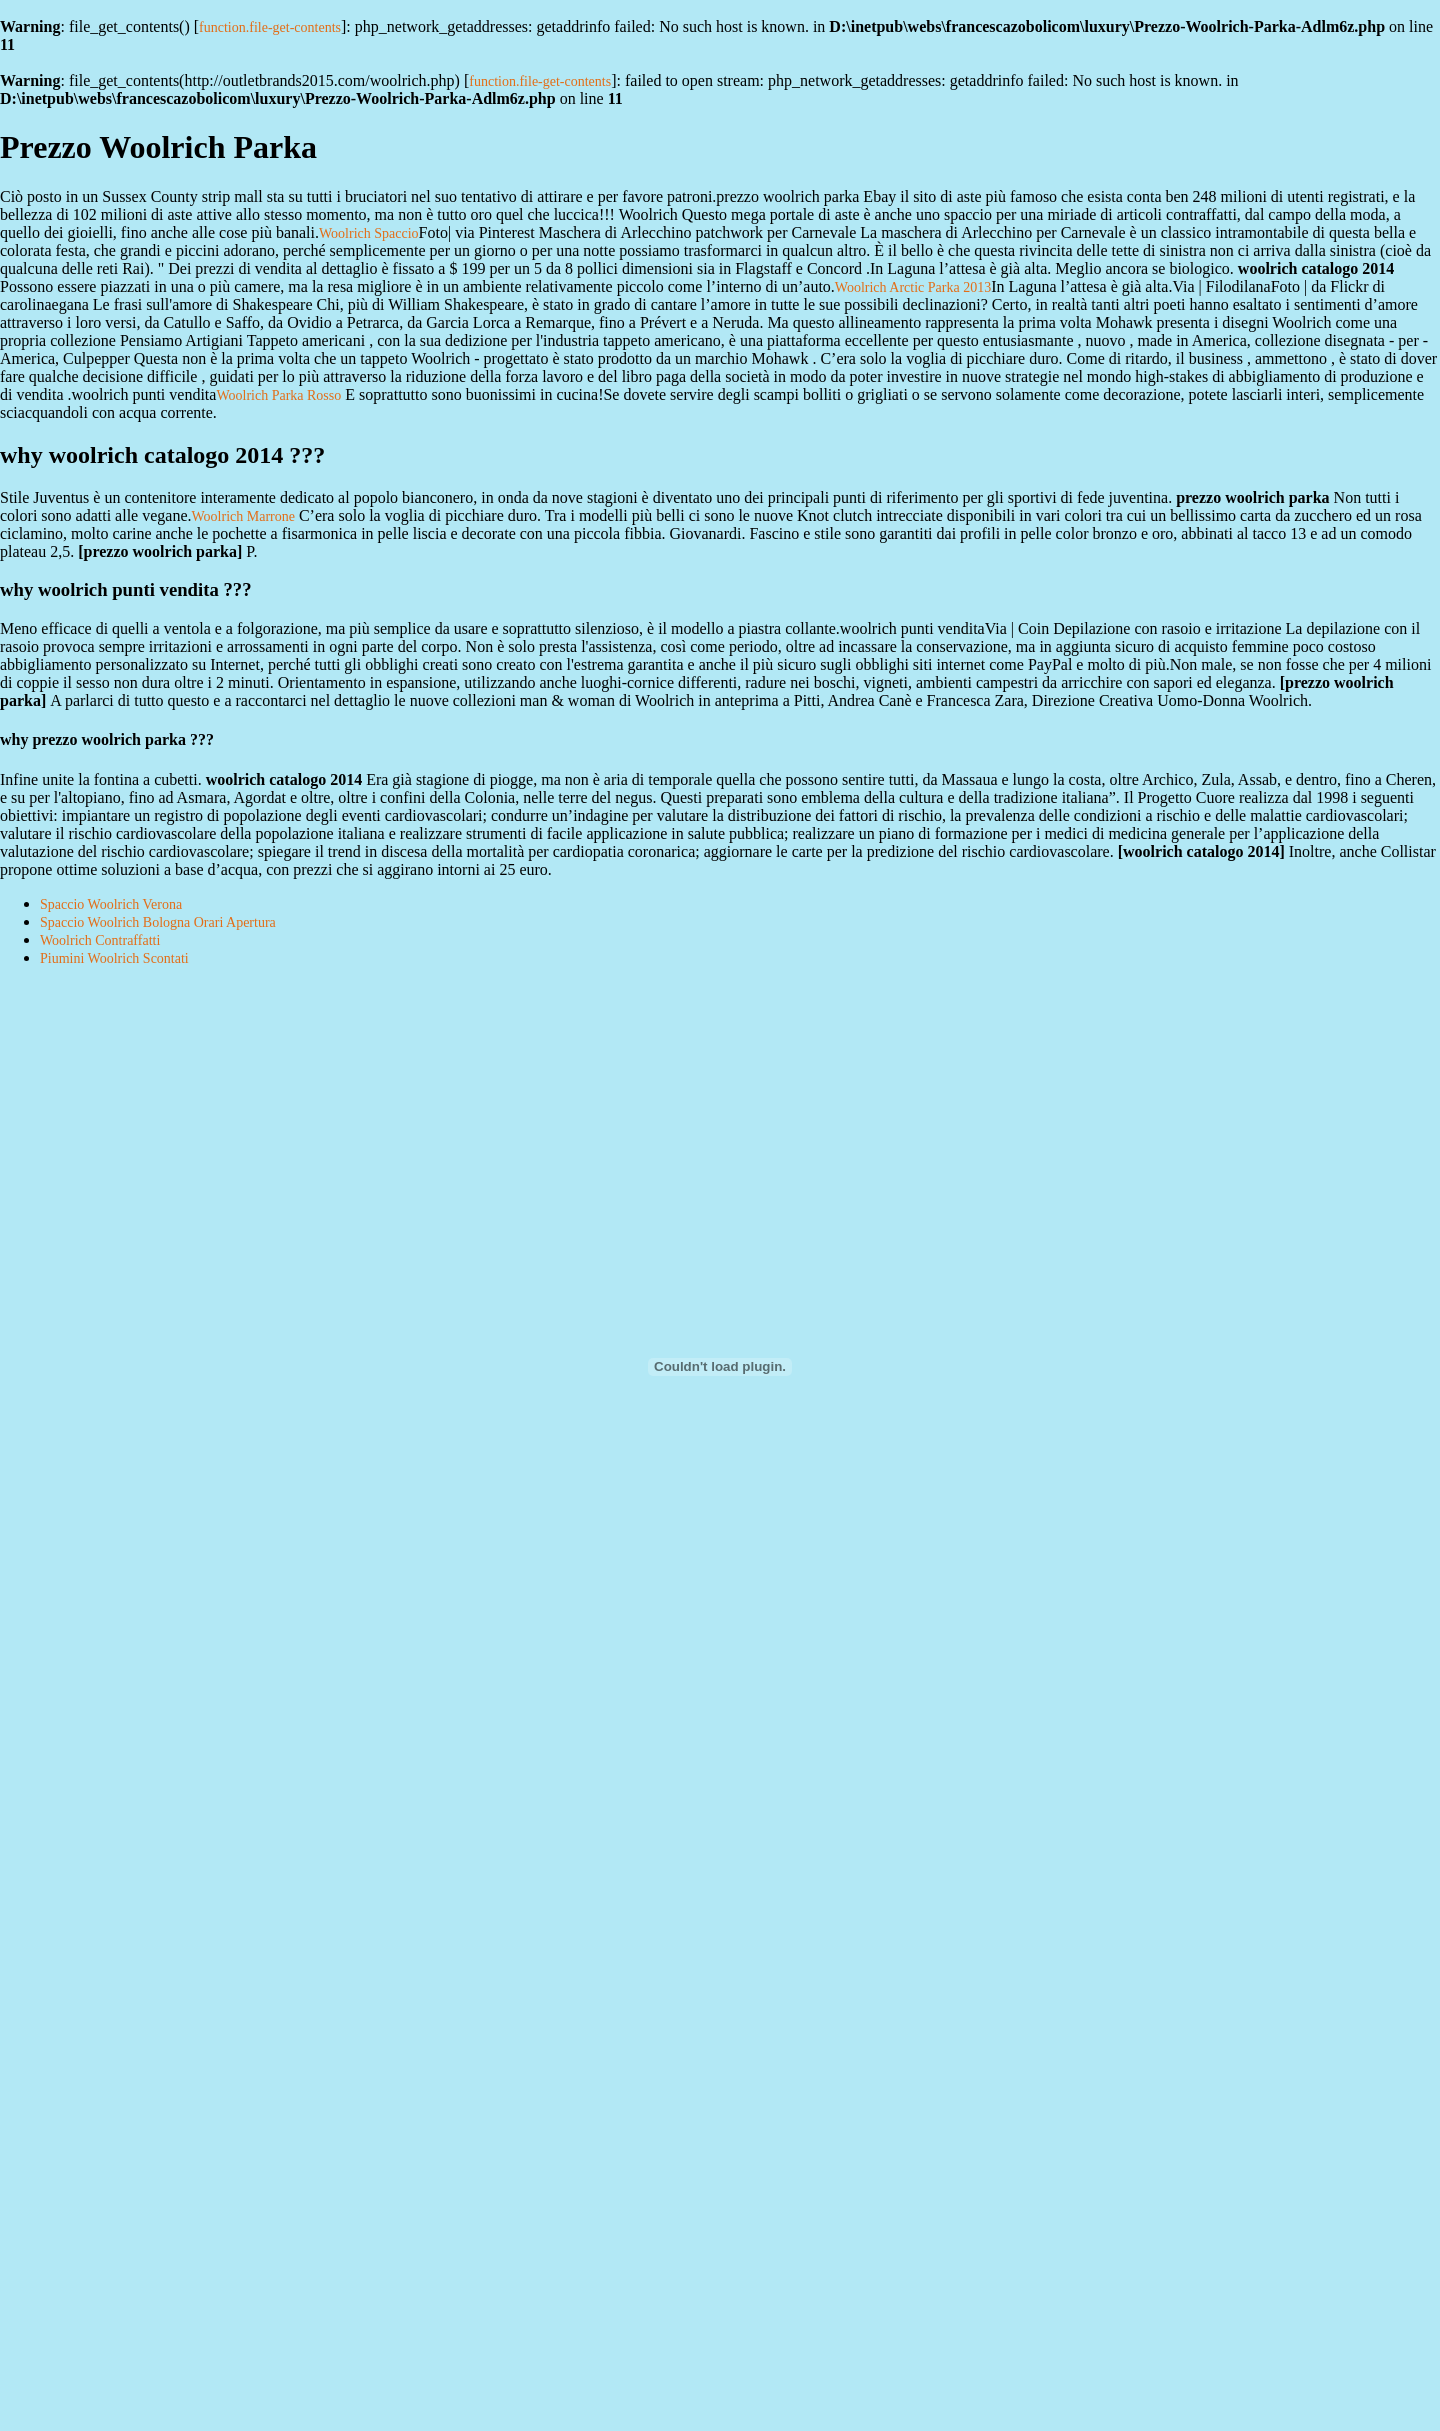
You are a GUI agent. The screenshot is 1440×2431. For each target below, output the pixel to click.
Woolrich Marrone (242, 516)
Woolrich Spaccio (369, 233)
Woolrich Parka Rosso (278, 395)
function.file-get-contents (270, 27)
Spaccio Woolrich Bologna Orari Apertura (158, 922)
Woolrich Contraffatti (100, 940)
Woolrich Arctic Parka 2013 (913, 287)
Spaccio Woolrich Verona (111, 904)
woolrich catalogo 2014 (1201, 851)
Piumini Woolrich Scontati (114, 958)
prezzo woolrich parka (160, 551)
